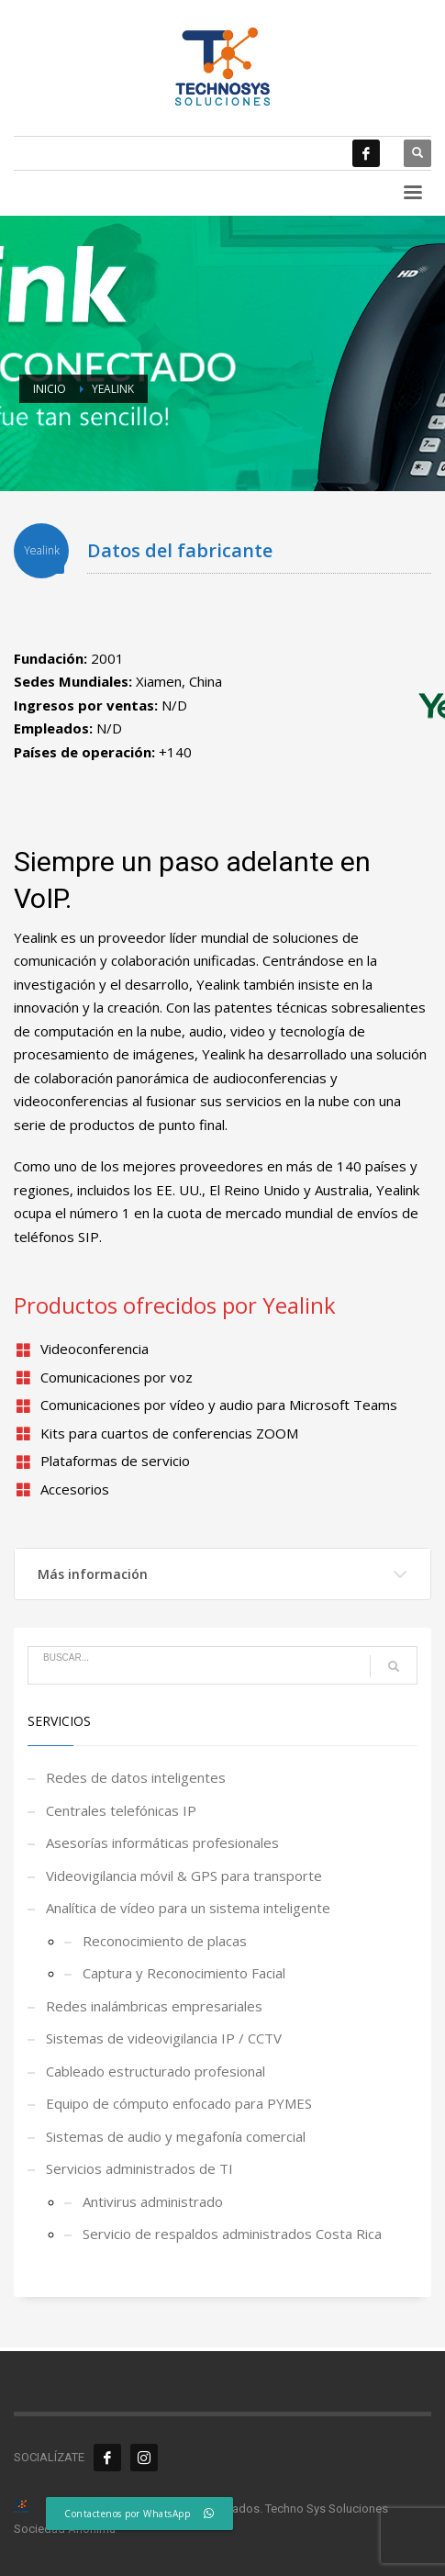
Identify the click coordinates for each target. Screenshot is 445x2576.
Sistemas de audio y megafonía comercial (176, 2136)
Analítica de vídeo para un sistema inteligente (188, 1907)
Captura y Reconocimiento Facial (184, 1973)
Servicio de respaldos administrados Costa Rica (232, 2233)
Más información (93, 1574)
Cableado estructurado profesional (155, 2071)
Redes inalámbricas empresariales (154, 2006)
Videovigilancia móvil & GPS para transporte (184, 1875)
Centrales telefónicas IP (121, 1810)
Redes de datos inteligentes (136, 1777)
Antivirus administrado (153, 2201)
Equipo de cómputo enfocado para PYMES (179, 2103)
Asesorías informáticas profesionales (162, 1842)
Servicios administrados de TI (139, 2168)
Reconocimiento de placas (165, 1941)
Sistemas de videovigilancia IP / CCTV (164, 2038)
